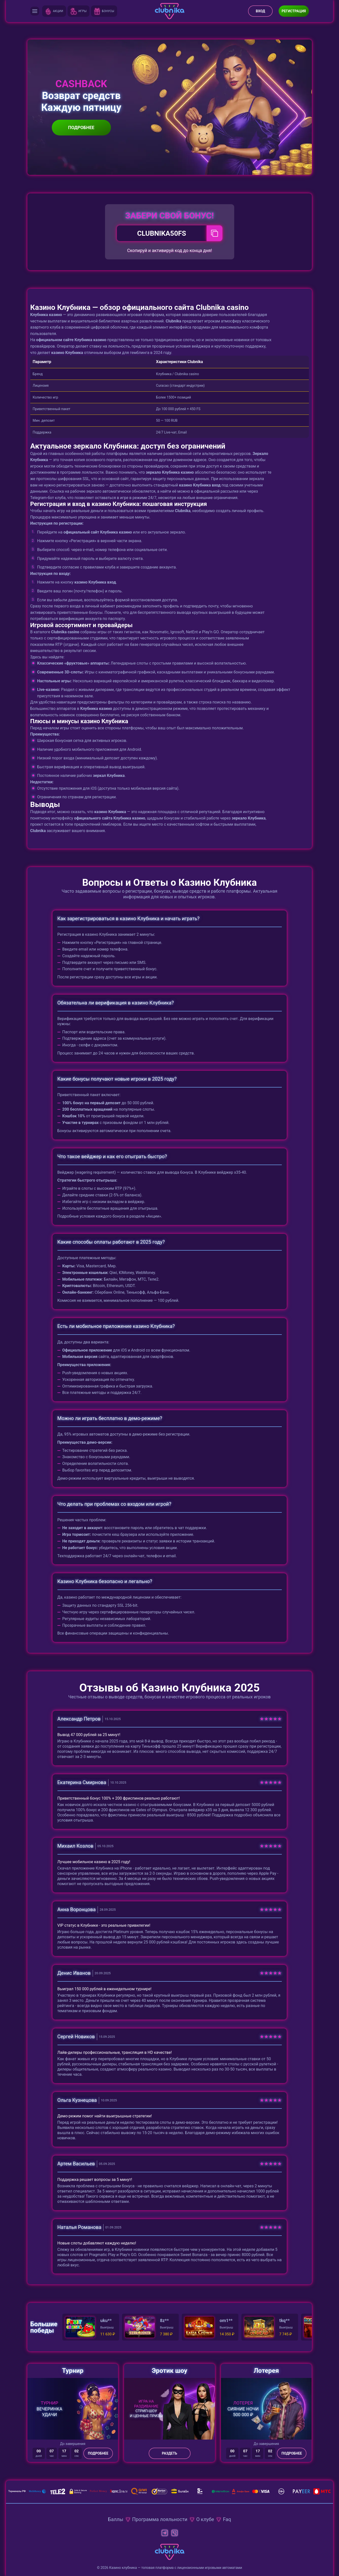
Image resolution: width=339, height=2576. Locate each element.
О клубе (205, 2519)
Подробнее (98, 2453)
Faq (227, 2519)
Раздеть (169, 2453)
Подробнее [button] (81, 127)
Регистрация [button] (294, 11)
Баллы (115, 2519)
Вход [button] (260, 11)
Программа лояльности (159, 2519)
